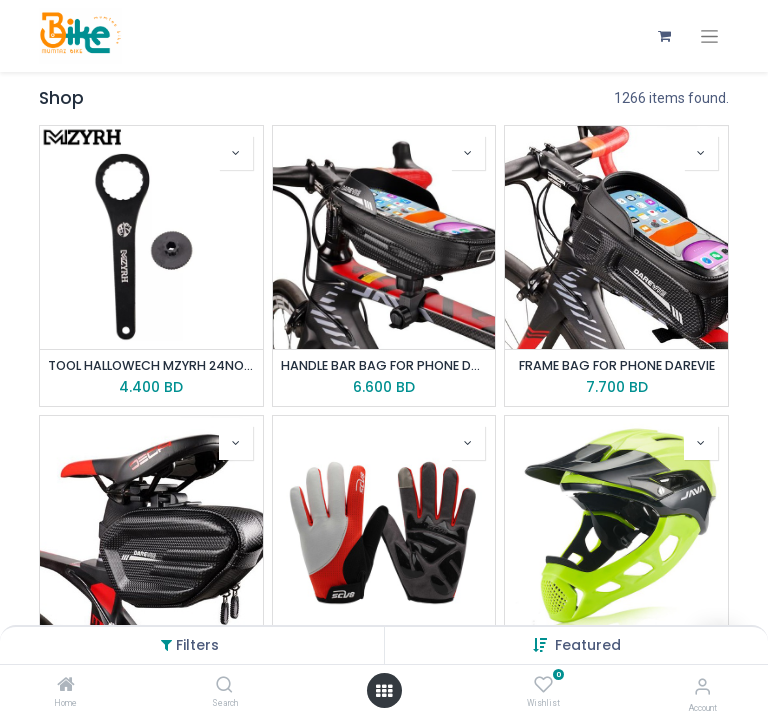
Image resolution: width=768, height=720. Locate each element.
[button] (588, 645)
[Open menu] (384, 691)
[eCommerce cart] (664, 36)
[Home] (66, 686)
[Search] (224, 686)
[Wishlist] (543, 685)
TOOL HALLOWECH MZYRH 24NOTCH (151, 365)
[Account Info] (702, 686)
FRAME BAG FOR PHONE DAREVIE (617, 365)
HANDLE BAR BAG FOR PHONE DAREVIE (384, 365)
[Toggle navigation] (709, 36)
